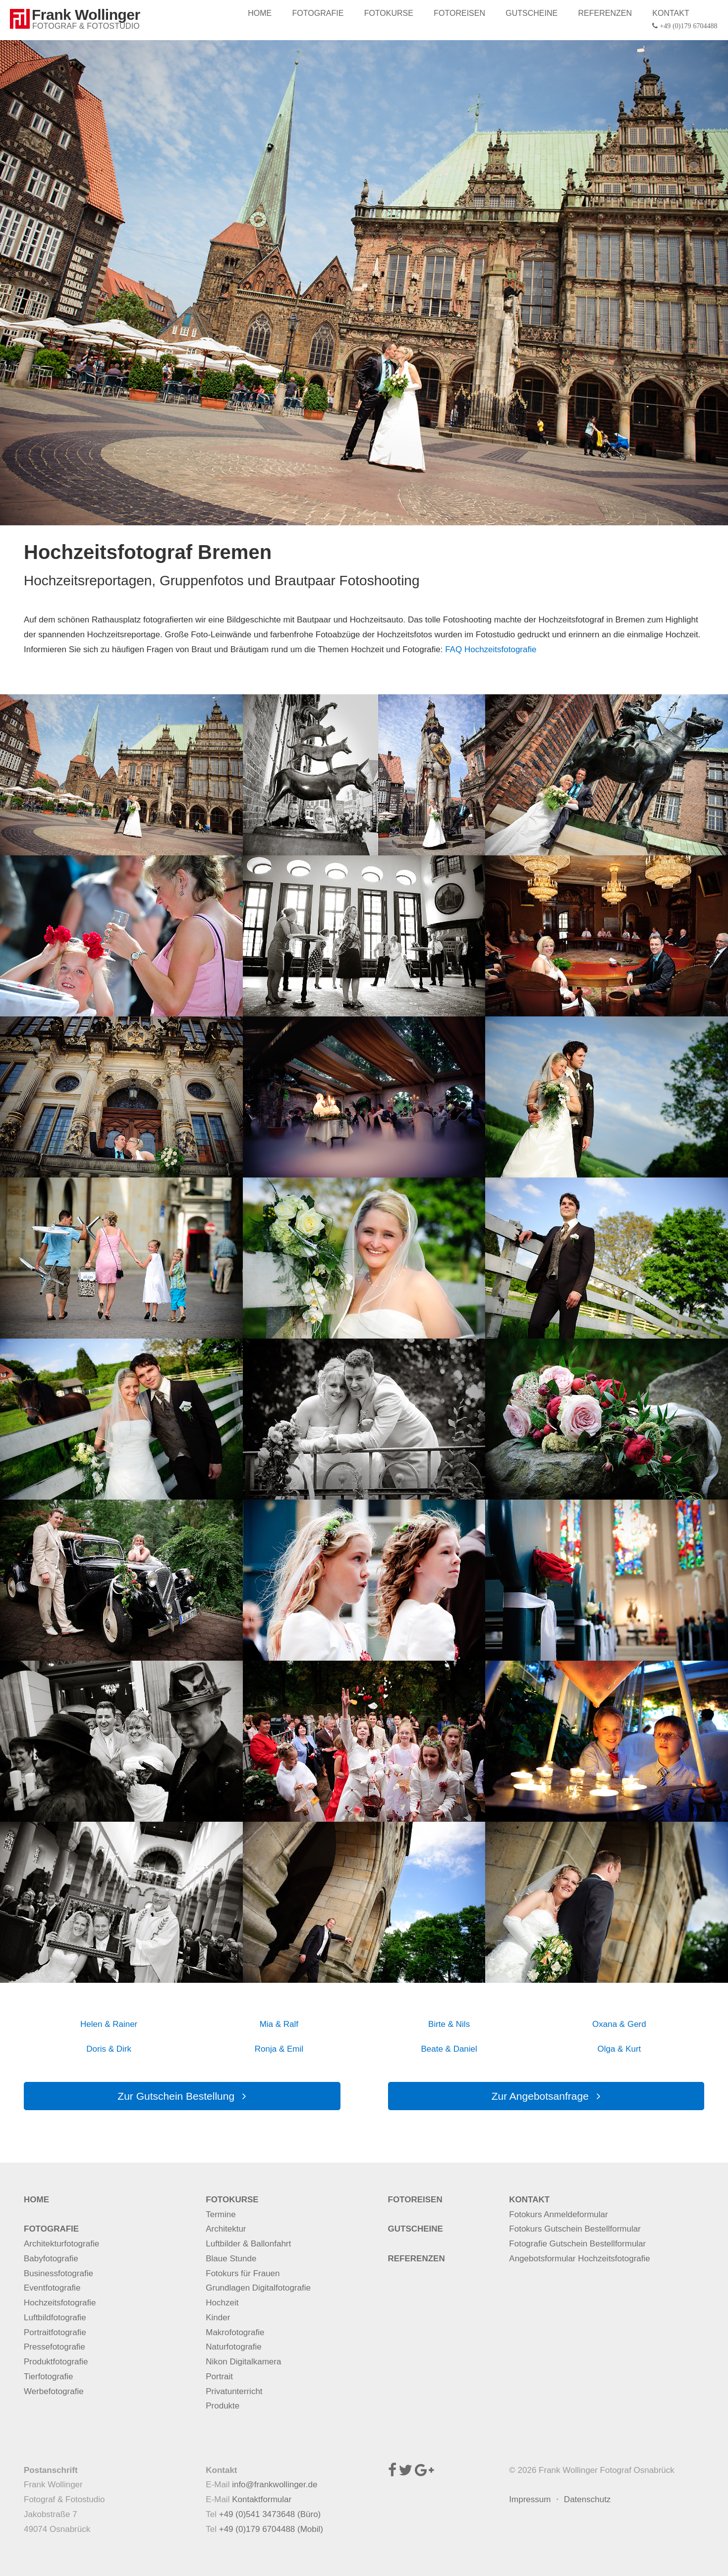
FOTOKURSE (389, 13)
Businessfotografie (58, 2273)
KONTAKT (685, 20)
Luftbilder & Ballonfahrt (248, 2243)
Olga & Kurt (619, 2049)
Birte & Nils (449, 2024)
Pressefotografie (54, 2347)
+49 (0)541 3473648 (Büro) (270, 2514)
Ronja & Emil (279, 2049)
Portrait (219, 2376)
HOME (262, 13)
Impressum (530, 2499)
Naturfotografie (233, 2347)
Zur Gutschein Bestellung (181, 2096)
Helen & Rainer (108, 2024)
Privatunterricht (234, 2391)
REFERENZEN (605, 13)
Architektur (226, 2229)
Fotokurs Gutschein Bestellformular (575, 2229)
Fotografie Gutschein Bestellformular (577, 2243)
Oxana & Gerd (619, 2024)
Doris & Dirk (108, 2049)
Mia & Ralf (279, 2024)
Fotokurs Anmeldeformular (558, 2214)
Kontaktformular (261, 2499)
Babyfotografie (51, 2258)
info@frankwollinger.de (274, 2484)
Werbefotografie (54, 2391)
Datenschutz (587, 2499)
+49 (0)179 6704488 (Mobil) (271, 2529)
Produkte (222, 2405)
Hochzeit (222, 2302)
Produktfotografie (56, 2361)
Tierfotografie (48, 2376)
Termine (220, 2214)
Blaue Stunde (231, 2258)
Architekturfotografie (61, 2243)
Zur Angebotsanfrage (546, 2096)
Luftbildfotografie (55, 2317)
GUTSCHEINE (532, 13)
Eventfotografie (52, 2288)
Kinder (218, 2317)
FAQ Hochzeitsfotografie (490, 649)
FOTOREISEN (461, 13)
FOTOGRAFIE (319, 13)
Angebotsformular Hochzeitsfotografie (579, 2258)
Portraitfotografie (55, 2332)
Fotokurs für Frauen (243, 2273)
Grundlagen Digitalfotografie (258, 2288)
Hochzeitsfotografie (60, 2302)
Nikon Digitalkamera (243, 2361)
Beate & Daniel (449, 2049)
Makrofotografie (235, 2332)
